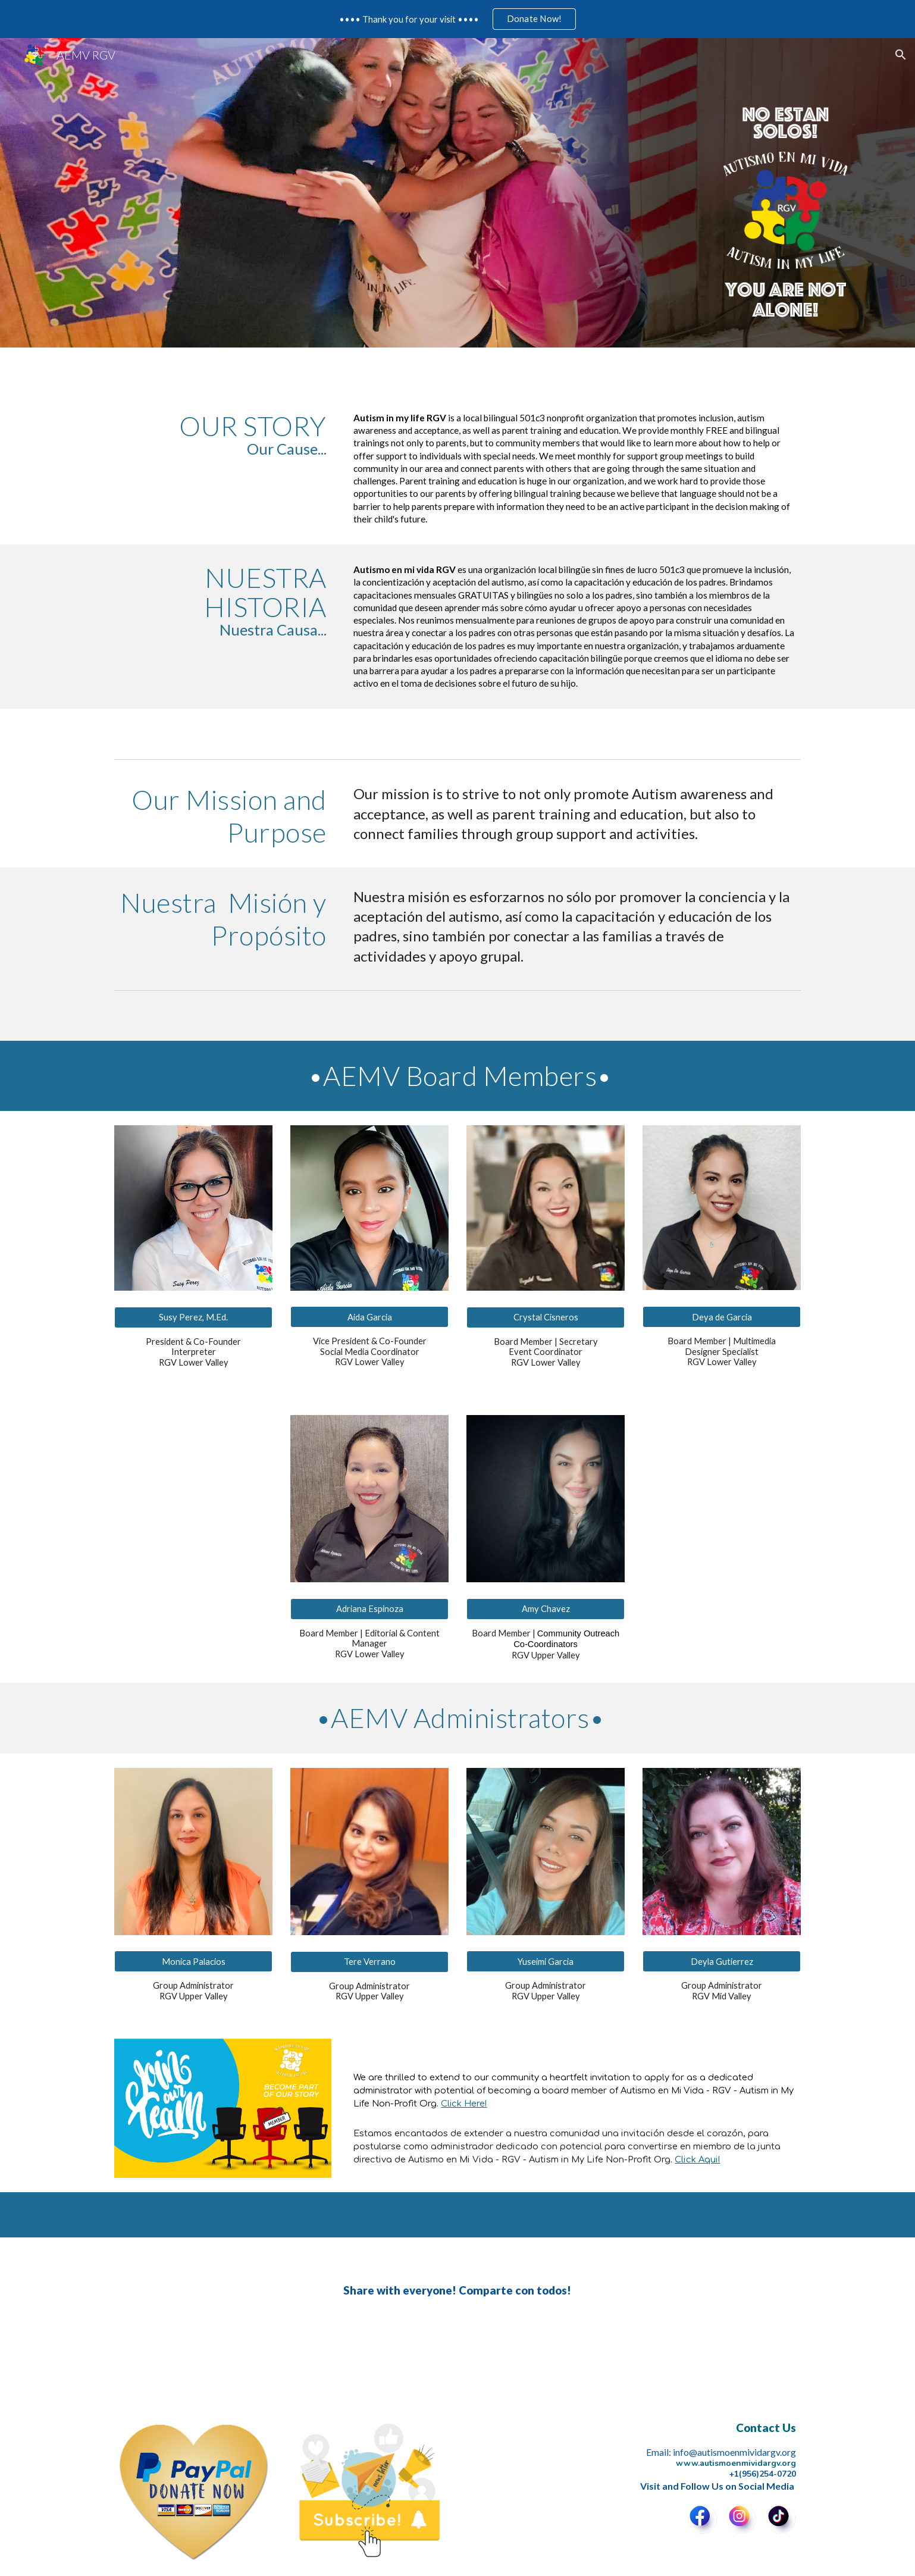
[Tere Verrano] (369, 1962)
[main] (222, 434)
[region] (457, 19)
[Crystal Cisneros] (545, 1317)
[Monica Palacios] (193, 1961)
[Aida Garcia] (369, 1317)
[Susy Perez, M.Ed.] (193, 1317)
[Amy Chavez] (545, 1608)
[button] (900, 54)
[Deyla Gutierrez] (721, 1961)
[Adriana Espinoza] (369, 1608)
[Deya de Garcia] (721, 1317)
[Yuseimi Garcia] (545, 1961)
